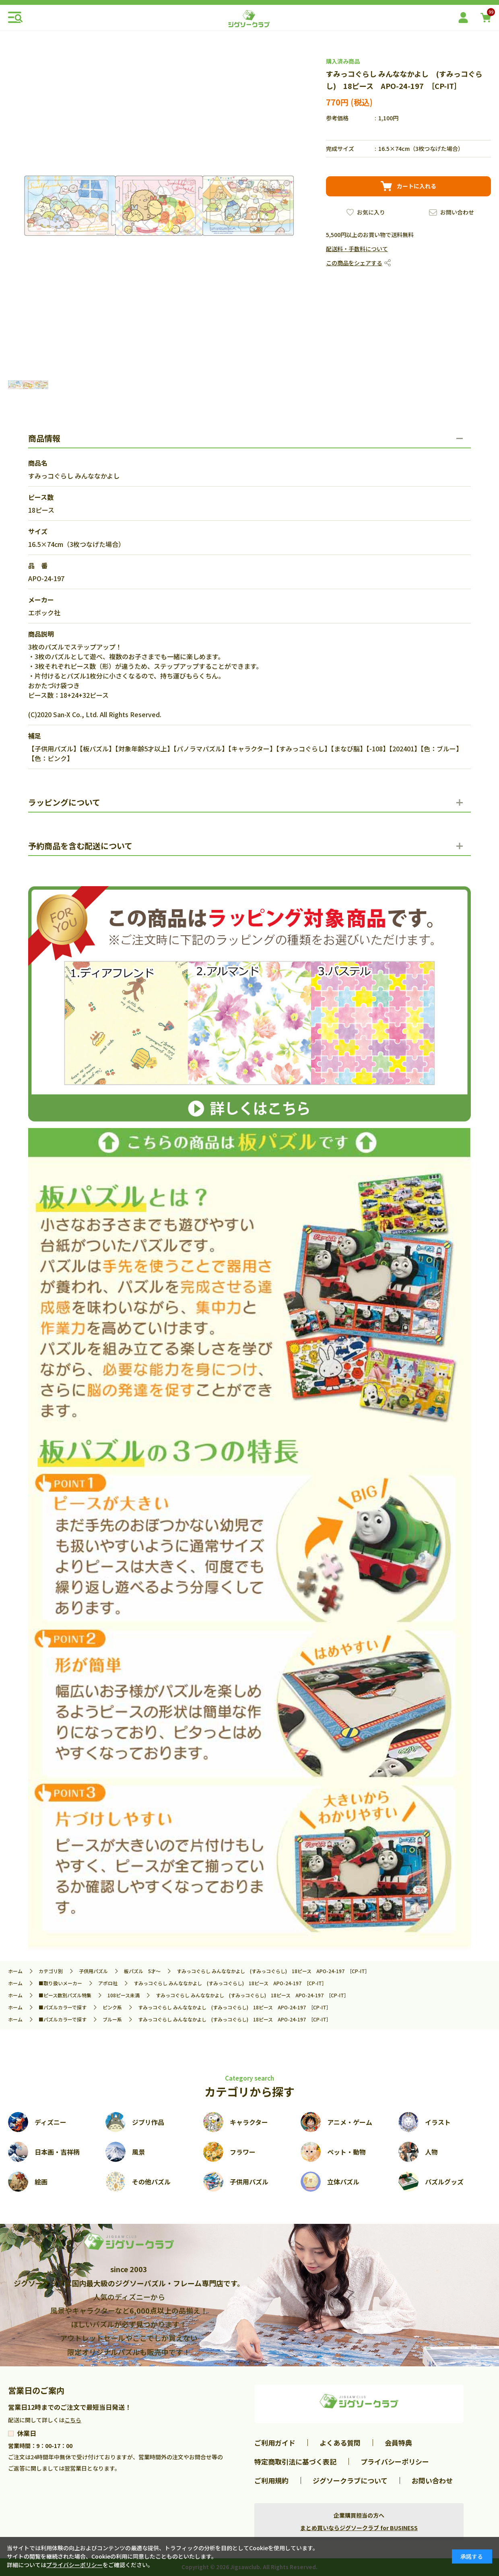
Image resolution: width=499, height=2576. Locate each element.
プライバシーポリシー (395, 2461)
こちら (72, 2420)
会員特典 (398, 2443)
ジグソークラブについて (350, 2480)
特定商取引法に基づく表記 (295, 2461)
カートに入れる (416, 186)
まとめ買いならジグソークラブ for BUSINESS (359, 2528)
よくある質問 (340, 2443)
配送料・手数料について (357, 249)
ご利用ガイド (274, 2443)
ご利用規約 (271, 2480)
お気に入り (371, 212)
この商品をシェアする (354, 263)
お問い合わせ (457, 212)
